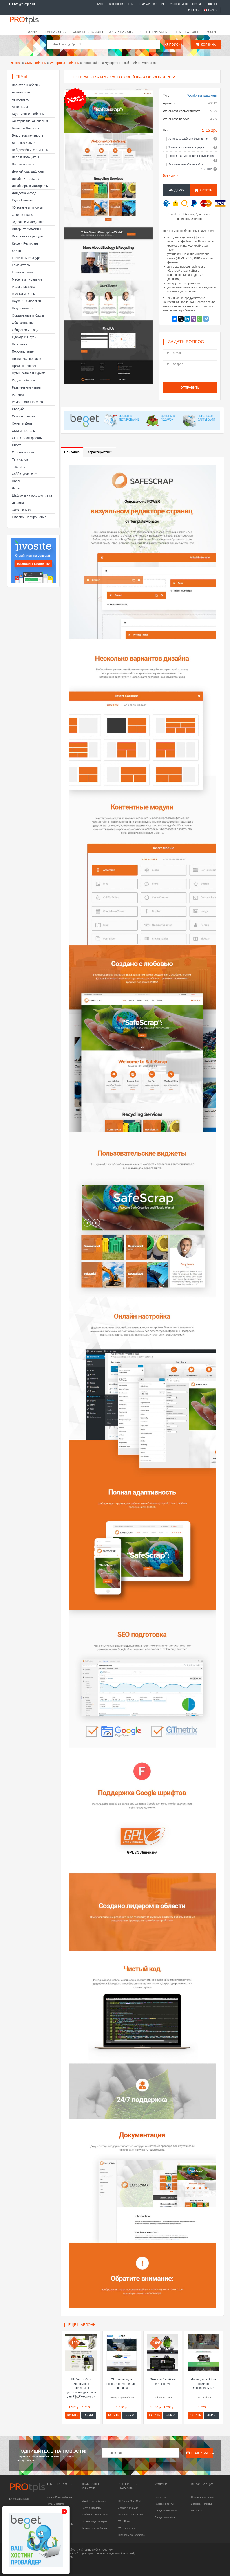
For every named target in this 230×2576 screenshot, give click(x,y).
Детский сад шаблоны (28, 171)
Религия (18, 394)
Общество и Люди (25, 330)
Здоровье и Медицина (28, 222)
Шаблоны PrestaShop (130, 2514)
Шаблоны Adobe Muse (94, 2514)
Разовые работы (164, 2503)
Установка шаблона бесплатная (188, 138)
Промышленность (25, 366)
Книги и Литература (26, 258)
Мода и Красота (23, 286)
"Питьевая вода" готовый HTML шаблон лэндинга (121, 2383)
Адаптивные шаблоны (28, 114)
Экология (18, 502)
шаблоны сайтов (77, 2549)
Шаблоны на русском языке (32, 495)
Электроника (21, 510)
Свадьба (18, 409)
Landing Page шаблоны (59, 2497)
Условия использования (186, 4)
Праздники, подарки (26, 358)
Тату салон (20, 459)
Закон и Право (22, 214)
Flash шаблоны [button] (188, 32)
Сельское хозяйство (26, 416)
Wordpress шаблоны (65, 63)
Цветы (16, 481)
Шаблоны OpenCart (129, 2501)
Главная (15, 63)
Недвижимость (22, 308)
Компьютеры (21, 265)
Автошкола (20, 106)
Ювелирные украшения (29, 517)
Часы (16, 488)
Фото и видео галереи (94, 2521)
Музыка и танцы (23, 294)
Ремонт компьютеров (27, 402)
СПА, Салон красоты (27, 438)
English (213, 10)
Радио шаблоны (23, 380)
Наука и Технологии (26, 301)
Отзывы (213, 4)
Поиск (172, 44)
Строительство (23, 452)
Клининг (18, 250)
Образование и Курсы (28, 315)
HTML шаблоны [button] (55, 32)
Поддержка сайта (165, 2517)
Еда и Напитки (22, 200)
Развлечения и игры (26, 387)
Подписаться (199, 2453)
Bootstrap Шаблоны (26, 85)
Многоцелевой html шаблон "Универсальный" (203, 2383)
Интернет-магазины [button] (155, 32)
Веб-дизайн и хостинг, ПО (30, 150)
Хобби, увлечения (25, 474)
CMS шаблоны (35, 63)
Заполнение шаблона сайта (185, 164)
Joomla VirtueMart (128, 2507)
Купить (203, 190)
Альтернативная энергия (30, 121)
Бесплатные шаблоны (94, 2528)
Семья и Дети (22, 423)
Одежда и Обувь (24, 337)
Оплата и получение (152, 4)
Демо (176, 190)
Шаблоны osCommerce (131, 2534)
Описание (72, 452)
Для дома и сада (24, 193)
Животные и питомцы (27, 207)
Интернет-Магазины (26, 229)
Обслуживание (23, 322)
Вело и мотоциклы (25, 157)
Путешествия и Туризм (28, 373)
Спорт (16, 445)
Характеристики (99, 452)
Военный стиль (23, 164)
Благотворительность (27, 135)
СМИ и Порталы (23, 430)
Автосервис (20, 99)
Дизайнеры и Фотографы (30, 186)
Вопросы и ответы (121, 4)
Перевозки (19, 344)
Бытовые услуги (23, 142)
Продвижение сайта (166, 2510)
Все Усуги (160, 2497)
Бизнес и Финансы (25, 128)
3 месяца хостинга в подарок (186, 147)
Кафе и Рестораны (25, 243)
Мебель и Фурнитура (27, 279)
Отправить (189, 387)
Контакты (193, 10)
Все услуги (171, 175)
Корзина (206, 44)
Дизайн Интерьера (25, 178)
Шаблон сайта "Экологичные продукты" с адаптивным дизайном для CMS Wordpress (81, 2388)
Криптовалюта (22, 272)
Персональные (23, 351)
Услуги (32, 32)
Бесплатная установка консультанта (191, 155)
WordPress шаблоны (88, 32)
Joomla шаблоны (121, 32)
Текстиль (18, 466)
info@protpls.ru (22, 4)
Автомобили (21, 92)
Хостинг (212, 32)
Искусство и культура (27, 236)
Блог (100, 4)
